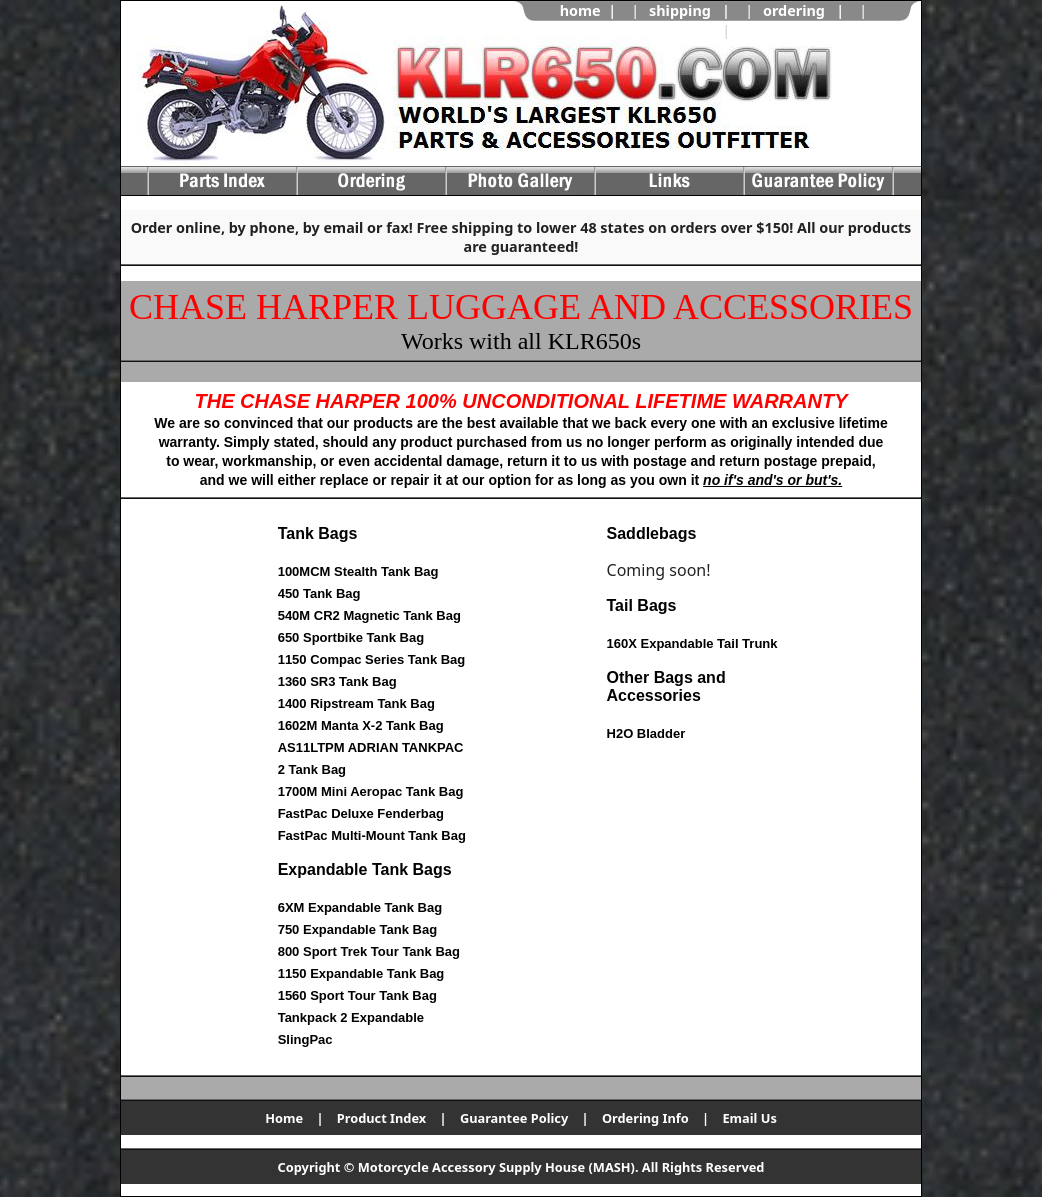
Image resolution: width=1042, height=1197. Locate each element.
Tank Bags (318, 533)
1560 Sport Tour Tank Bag (357, 995)
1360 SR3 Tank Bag (337, 681)
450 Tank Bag (319, 593)
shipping (680, 10)
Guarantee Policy (514, 1118)
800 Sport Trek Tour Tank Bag (369, 951)
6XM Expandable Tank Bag (360, 907)
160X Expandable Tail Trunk (692, 643)
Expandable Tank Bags (365, 869)
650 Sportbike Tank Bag (351, 637)
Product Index (381, 1118)
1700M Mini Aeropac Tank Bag (371, 791)
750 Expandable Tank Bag (357, 929)
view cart (773, 30)
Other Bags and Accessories (666, 686)
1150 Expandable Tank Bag (361, 973)
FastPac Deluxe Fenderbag (361, 813)
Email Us (749, 1118)
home (580, 10)
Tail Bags (642, 605)
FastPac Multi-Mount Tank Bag (372, 835)
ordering (794, 10)
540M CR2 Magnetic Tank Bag (369, 615)
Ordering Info (645, 1118)
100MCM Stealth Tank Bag (358, 571)
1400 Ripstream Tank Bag (356, 703)
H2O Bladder (646, 733)
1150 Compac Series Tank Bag (372, 659)
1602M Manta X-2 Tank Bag (361, 725)
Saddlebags (652, 533)
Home (284, 1118)
